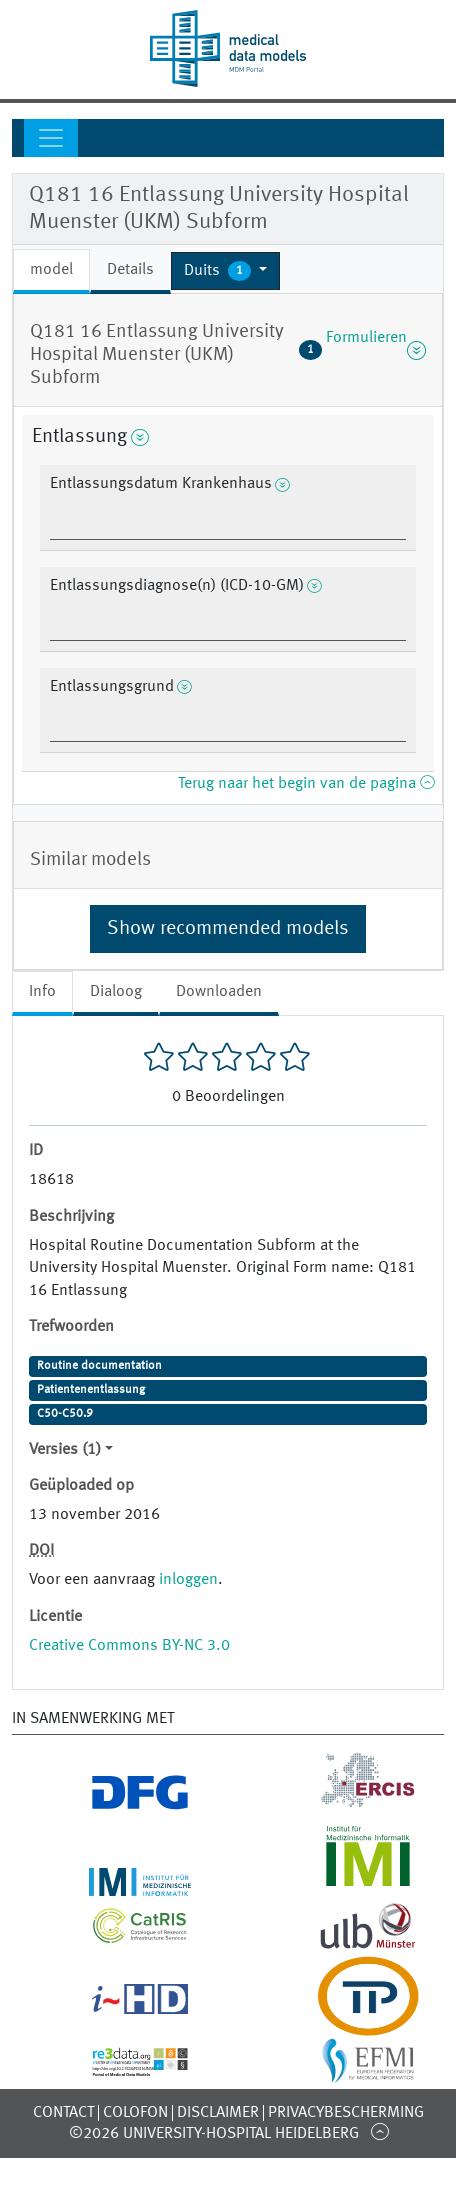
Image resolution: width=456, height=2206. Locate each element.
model (51, 270)
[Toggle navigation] (51, 138)
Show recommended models (228, 929)
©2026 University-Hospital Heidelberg (214, 2134)
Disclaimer (218, 2113)
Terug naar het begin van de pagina (306, 784)
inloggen (188, 1580)
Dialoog (116, 992)
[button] (225, 271)
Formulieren (362, 350)
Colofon (135, 2113)
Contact (63, 2113)
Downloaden (219, 992)
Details (130, 270)
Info (42, 992)
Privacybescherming (346, 2113)
